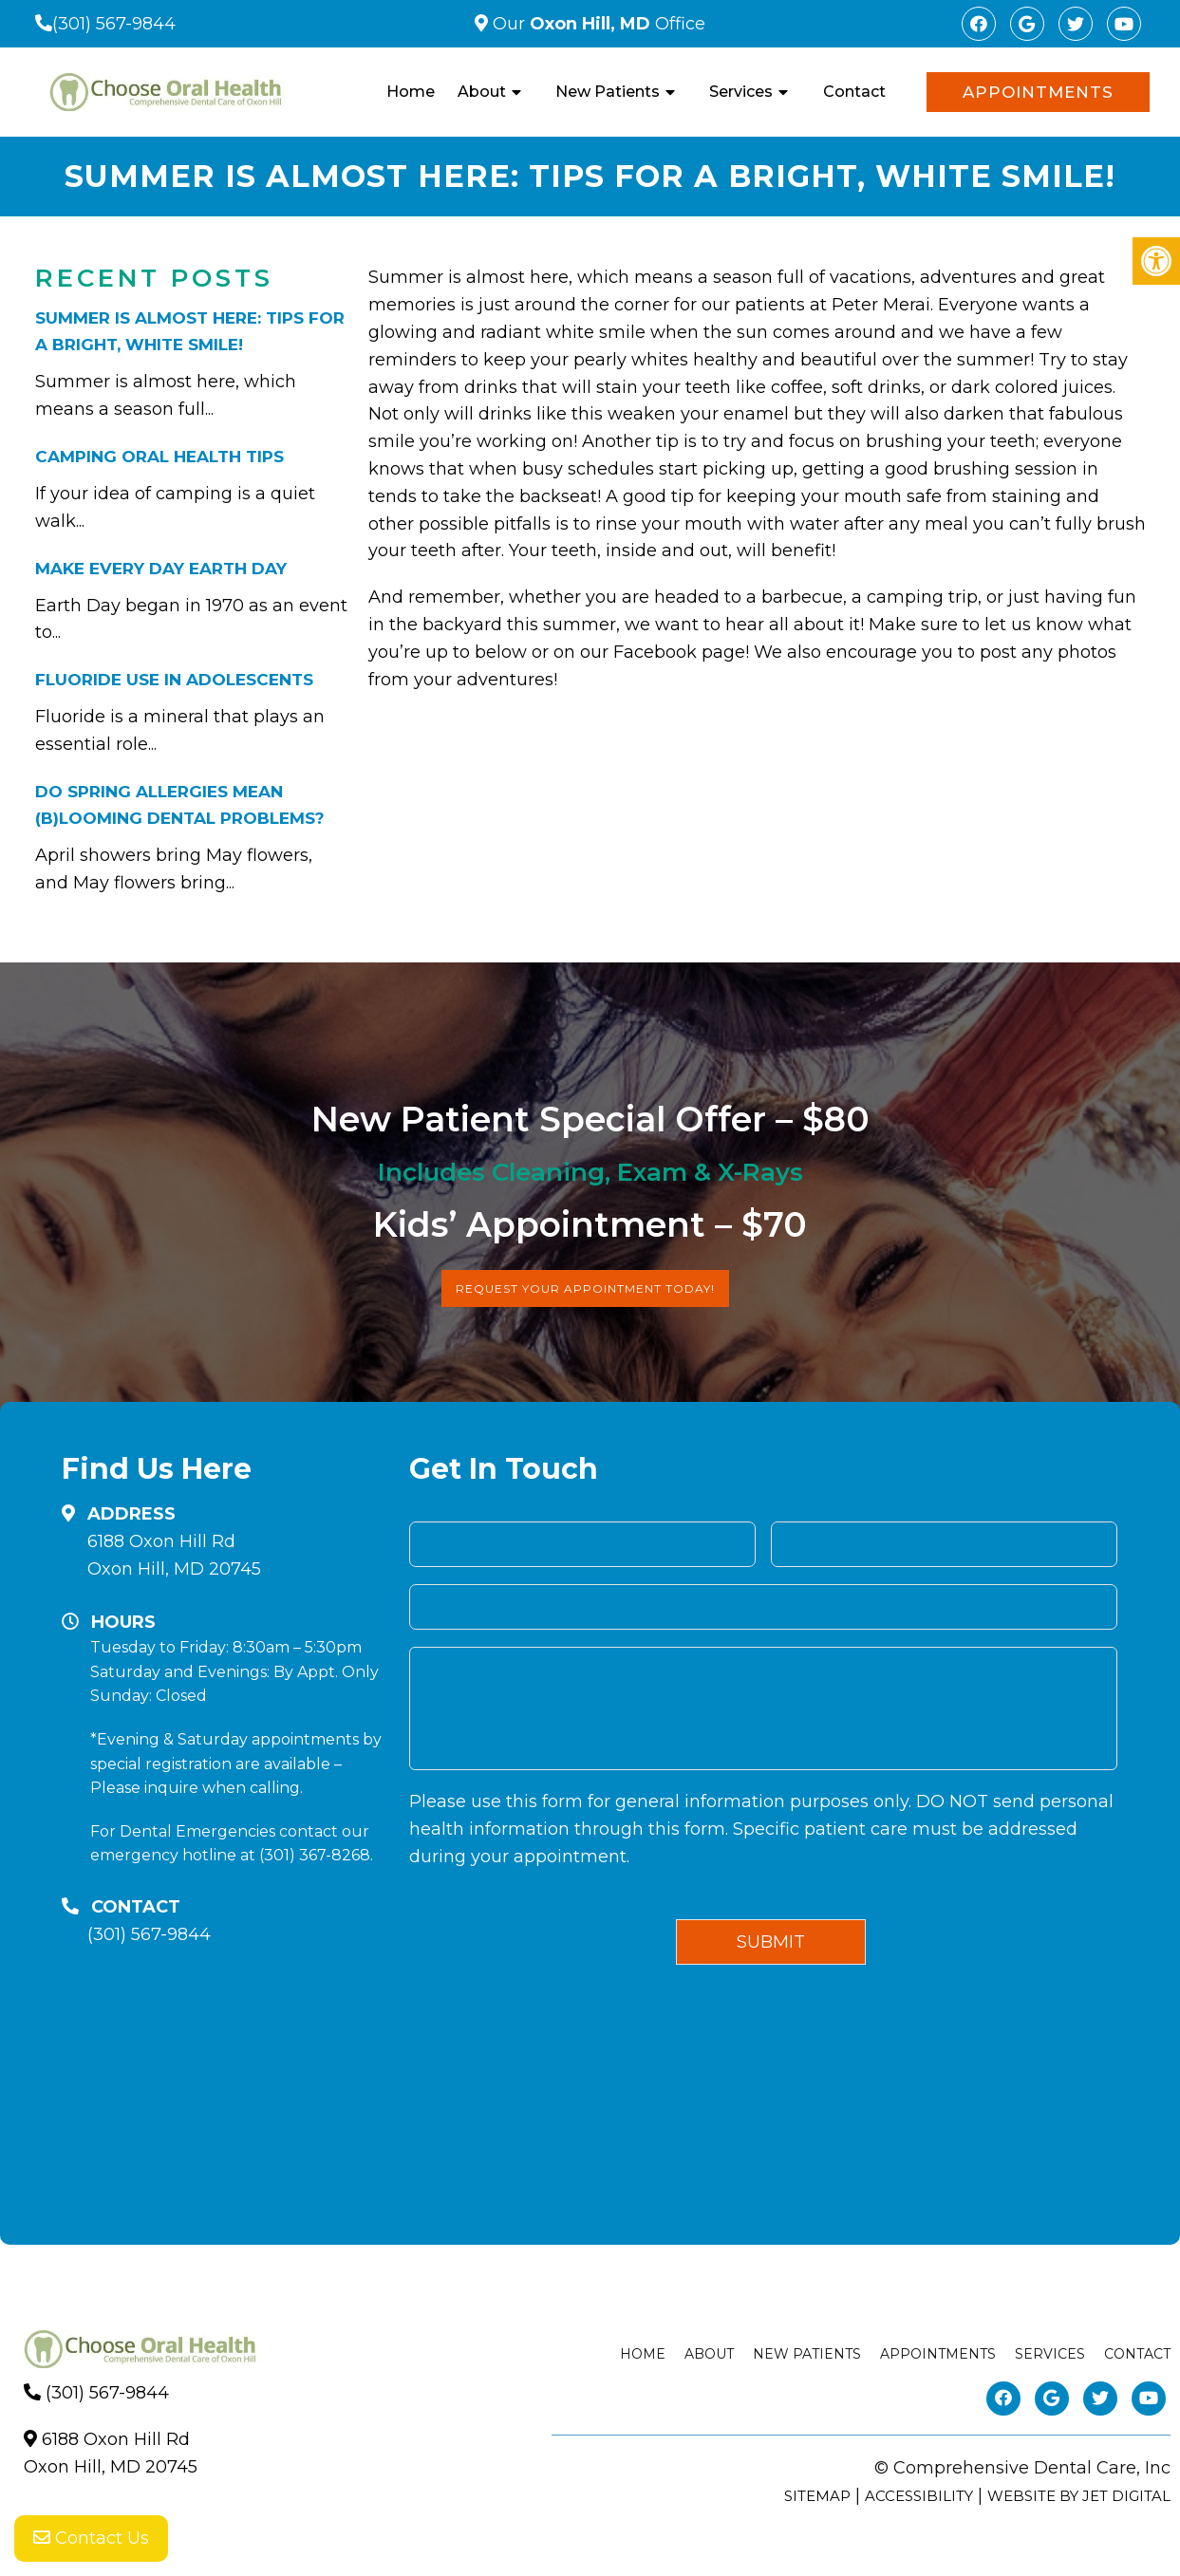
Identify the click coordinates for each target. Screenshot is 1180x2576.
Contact (854, 92)
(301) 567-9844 (114, 23)
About (482, 92)
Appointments (1038, 92)
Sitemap (817, 2496)
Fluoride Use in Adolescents (174, 679)
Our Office (596, 23)
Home (410, 92)
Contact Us (91, 2538)
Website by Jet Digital (1079, 2496)
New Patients (607, 92)
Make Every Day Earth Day (161, 568)
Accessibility (919, 2496)
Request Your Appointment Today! (585, 1288)
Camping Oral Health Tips (159, 456)
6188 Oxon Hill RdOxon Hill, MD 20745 (174, 1555)
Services (741, 92)
